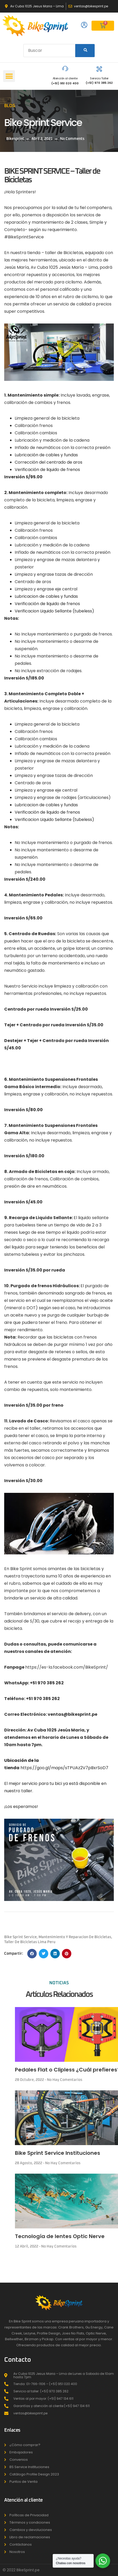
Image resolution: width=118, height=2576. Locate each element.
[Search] (85, 50)
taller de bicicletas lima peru (29, 1942)
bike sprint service (20, 1937)
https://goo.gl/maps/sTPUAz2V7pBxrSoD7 (64, 1768)
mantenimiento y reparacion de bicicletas (75, 1937)
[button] (9, 76)
